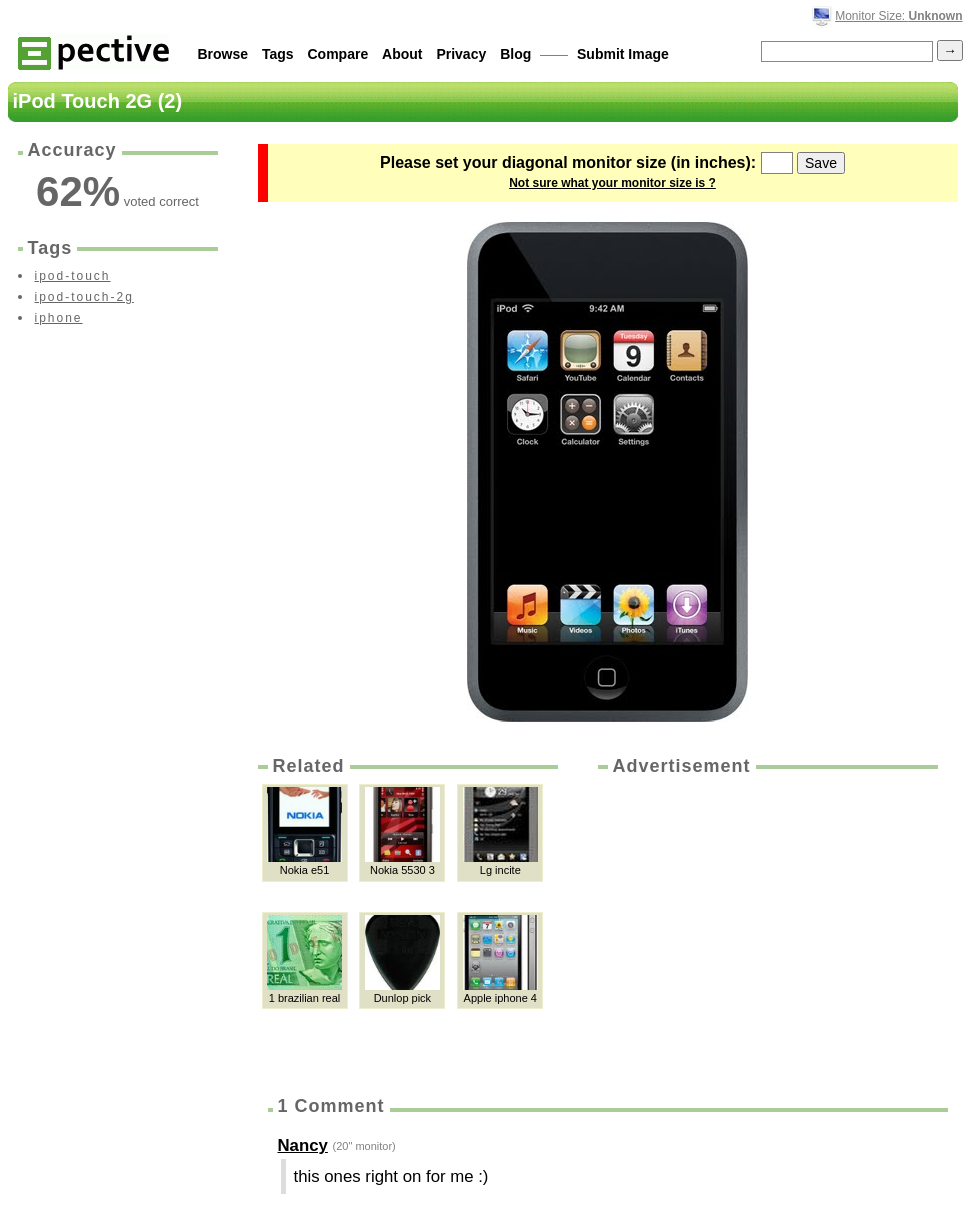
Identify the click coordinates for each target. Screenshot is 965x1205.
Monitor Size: (898, 16)
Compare (338, 54)
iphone (59, 318)
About (402, 54)
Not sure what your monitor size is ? (612, 183)
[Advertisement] (766, 929)
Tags (278, 54)
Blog (515, 54)
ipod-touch (73, 276)
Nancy (303, 1145)
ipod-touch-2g (84, 297)
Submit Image (623, 54)
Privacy (461, 54)
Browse (223, 54)
